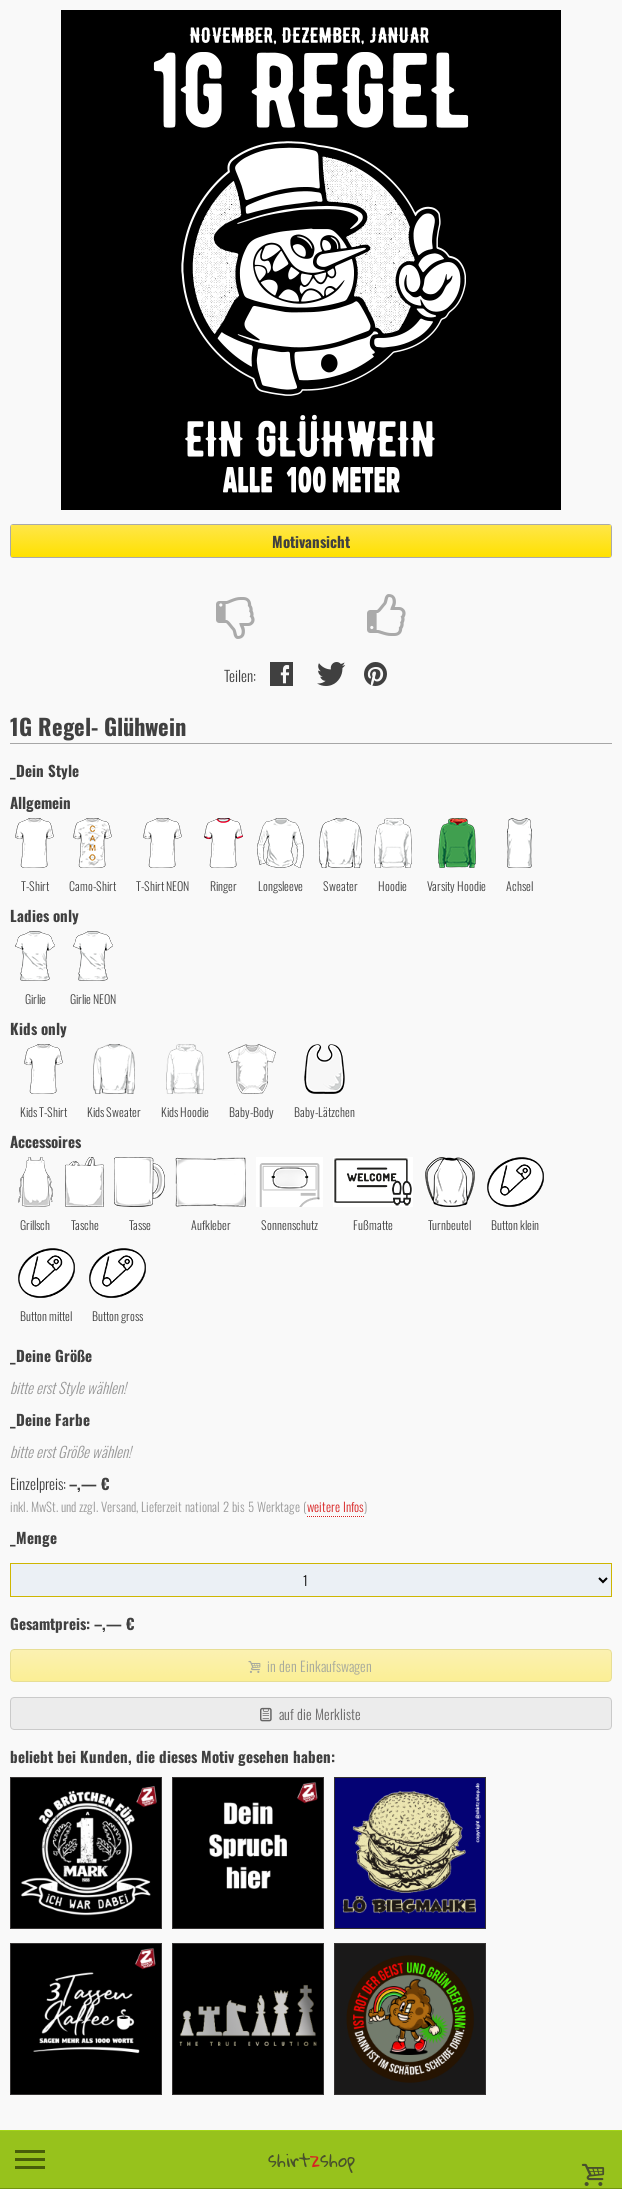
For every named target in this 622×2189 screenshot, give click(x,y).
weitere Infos (335, 1506)
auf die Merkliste (308, 1713)
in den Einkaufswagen (309, 1665)
